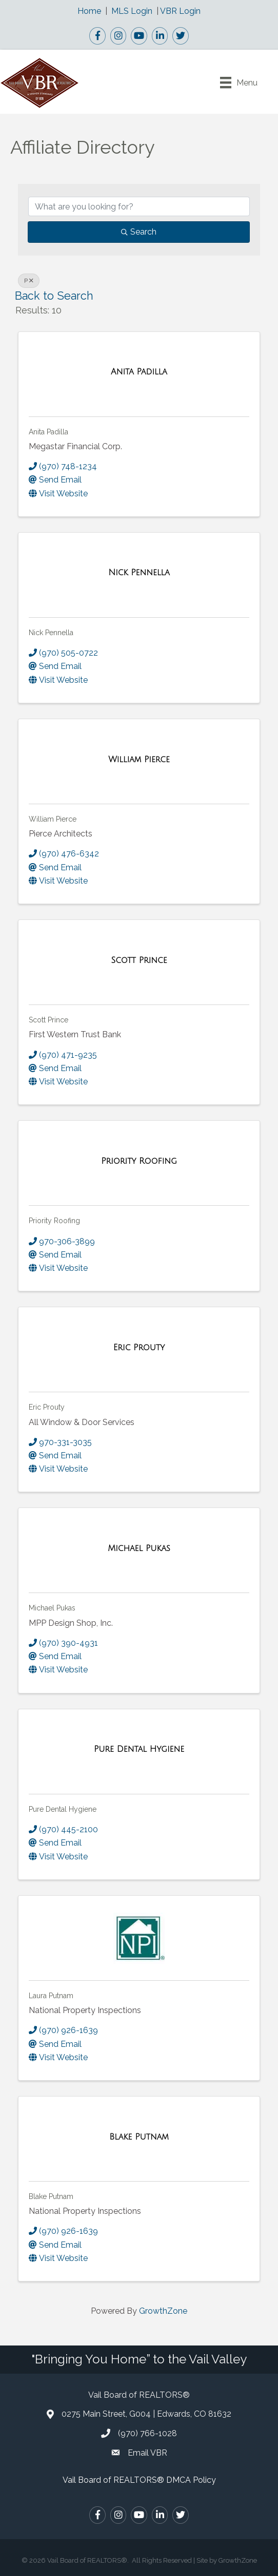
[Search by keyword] (139, 206)
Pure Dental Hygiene (62, 1809)
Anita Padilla (48, 432)
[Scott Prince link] (139, 960)
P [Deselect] (28, 280)
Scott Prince (48, 1020)
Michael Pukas (52, 1608)
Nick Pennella (51, 633)
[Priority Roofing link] (139, 1161)
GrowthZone (163, 2311)
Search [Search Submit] (138, 232)
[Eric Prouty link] (139, 1348)
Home (89, 11)
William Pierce (52, 819)
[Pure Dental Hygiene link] (139, 1749)
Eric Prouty (47, 1407)
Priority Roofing (54, 1221)
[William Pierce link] (139, 760)
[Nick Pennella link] (139, 573)
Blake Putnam (51, 2196)
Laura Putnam (51, 1996)
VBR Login (180, 11)
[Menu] (239, 82)
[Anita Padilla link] (139, 372)
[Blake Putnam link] (139, 2137)
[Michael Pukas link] (139, 1548)
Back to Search (54, 295)
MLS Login (131, 11)
